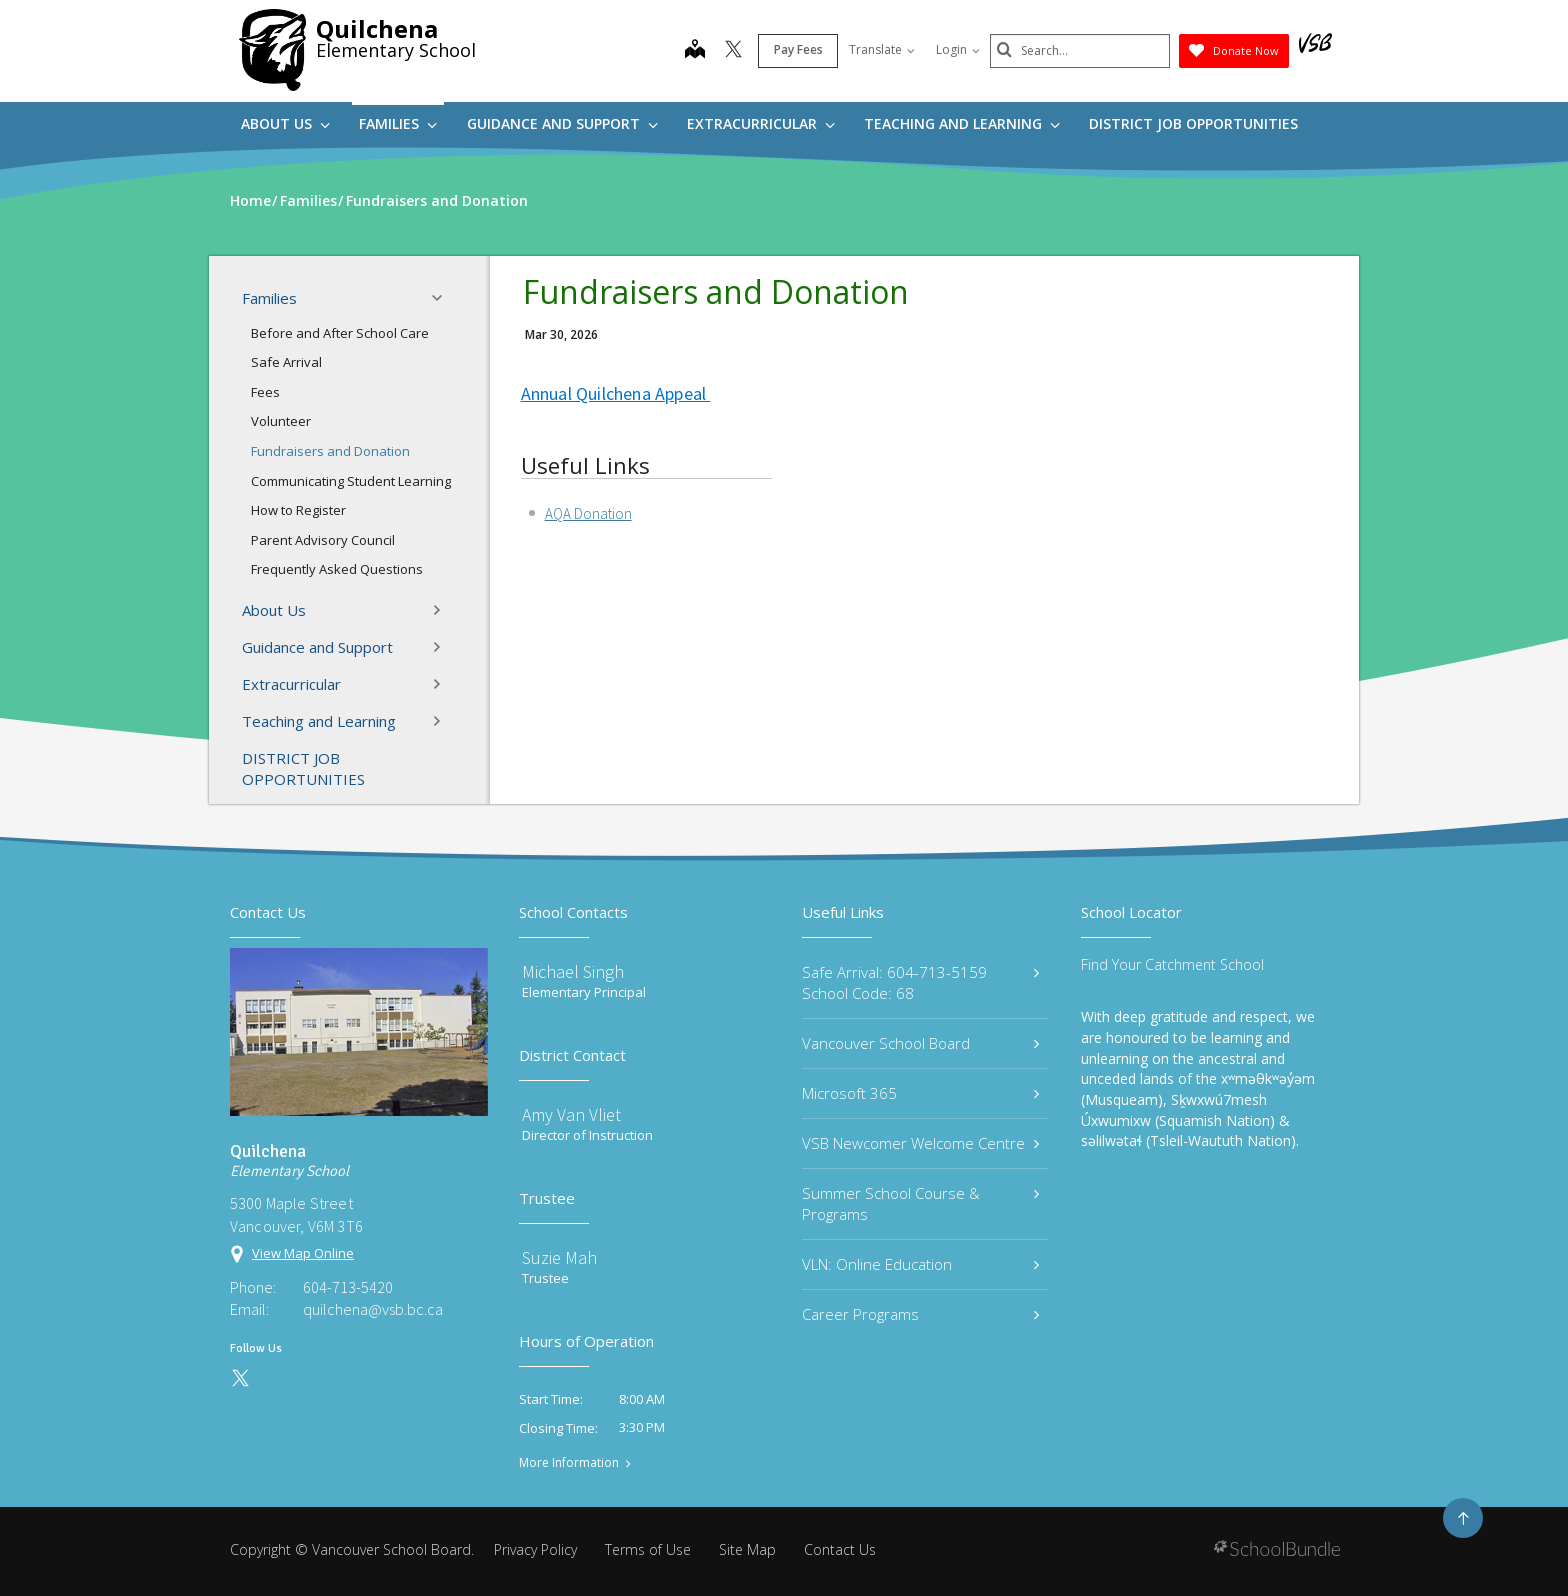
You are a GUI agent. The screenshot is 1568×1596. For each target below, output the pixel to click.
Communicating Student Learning (351, 481)
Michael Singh (573, 971)
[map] (695, 51)
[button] (443, 298)
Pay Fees (798, 49)
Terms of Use (648, 1549)
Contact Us (840, 1549)
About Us (285, 123)
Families (398, 123)
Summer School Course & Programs (920, 1203)
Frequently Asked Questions (337, 569)
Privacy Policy (535, 1549)
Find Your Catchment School (1172, 964)
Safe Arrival (286, 362)
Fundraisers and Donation (330, 451)
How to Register (298, 510)
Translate (882, 49)
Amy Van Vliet (571, 1114)
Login (958, 49)
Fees (265, 392)
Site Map (747, 1549)
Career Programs (920, 1314)
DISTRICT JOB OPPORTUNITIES (1193, 123)
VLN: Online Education (920, 1264)
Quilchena (377, 28)
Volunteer (281, 421)
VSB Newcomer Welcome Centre (920, 1143)
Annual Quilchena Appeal (616, 393)
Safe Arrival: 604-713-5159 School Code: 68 (920, 982)
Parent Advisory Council (323, 540)
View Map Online (303, 1253)
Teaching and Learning (962, 123)
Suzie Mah (559, 1257)
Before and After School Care (340, 333)
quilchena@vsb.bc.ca (373, 1309)
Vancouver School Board (920, 1043)
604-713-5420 (348, 1287)
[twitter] (733, 51)
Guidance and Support (562, 123)
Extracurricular (761, 123)
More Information (569, 1463)
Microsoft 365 (920, 1093)
